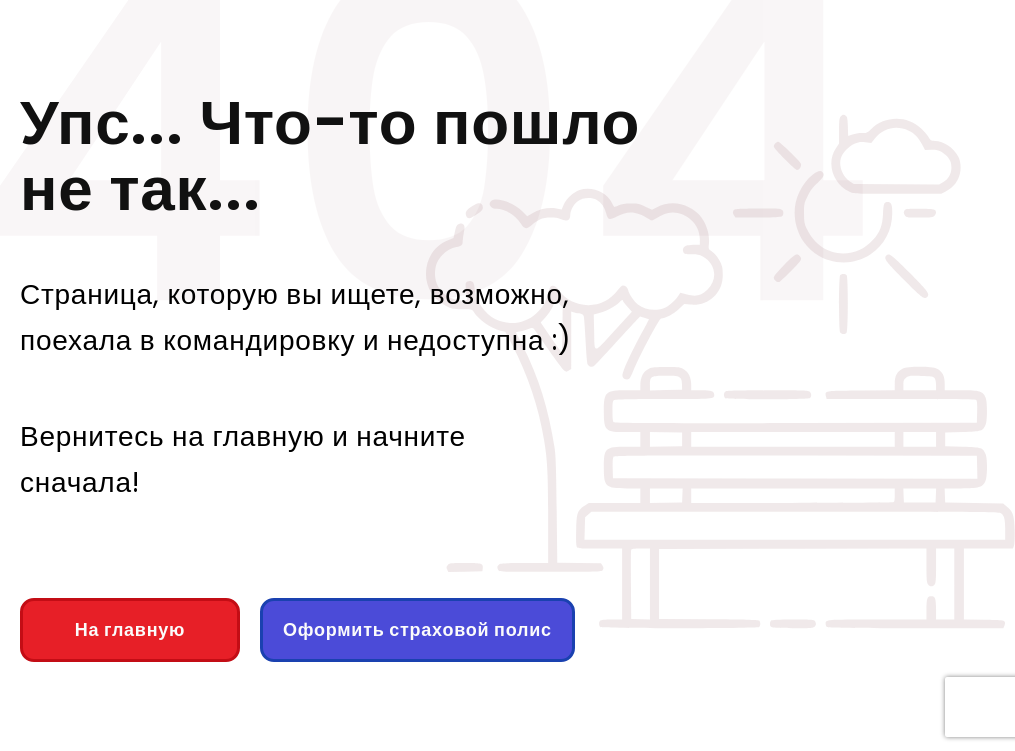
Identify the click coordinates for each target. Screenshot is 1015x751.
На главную (130, 629)
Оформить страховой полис (417, 629)
